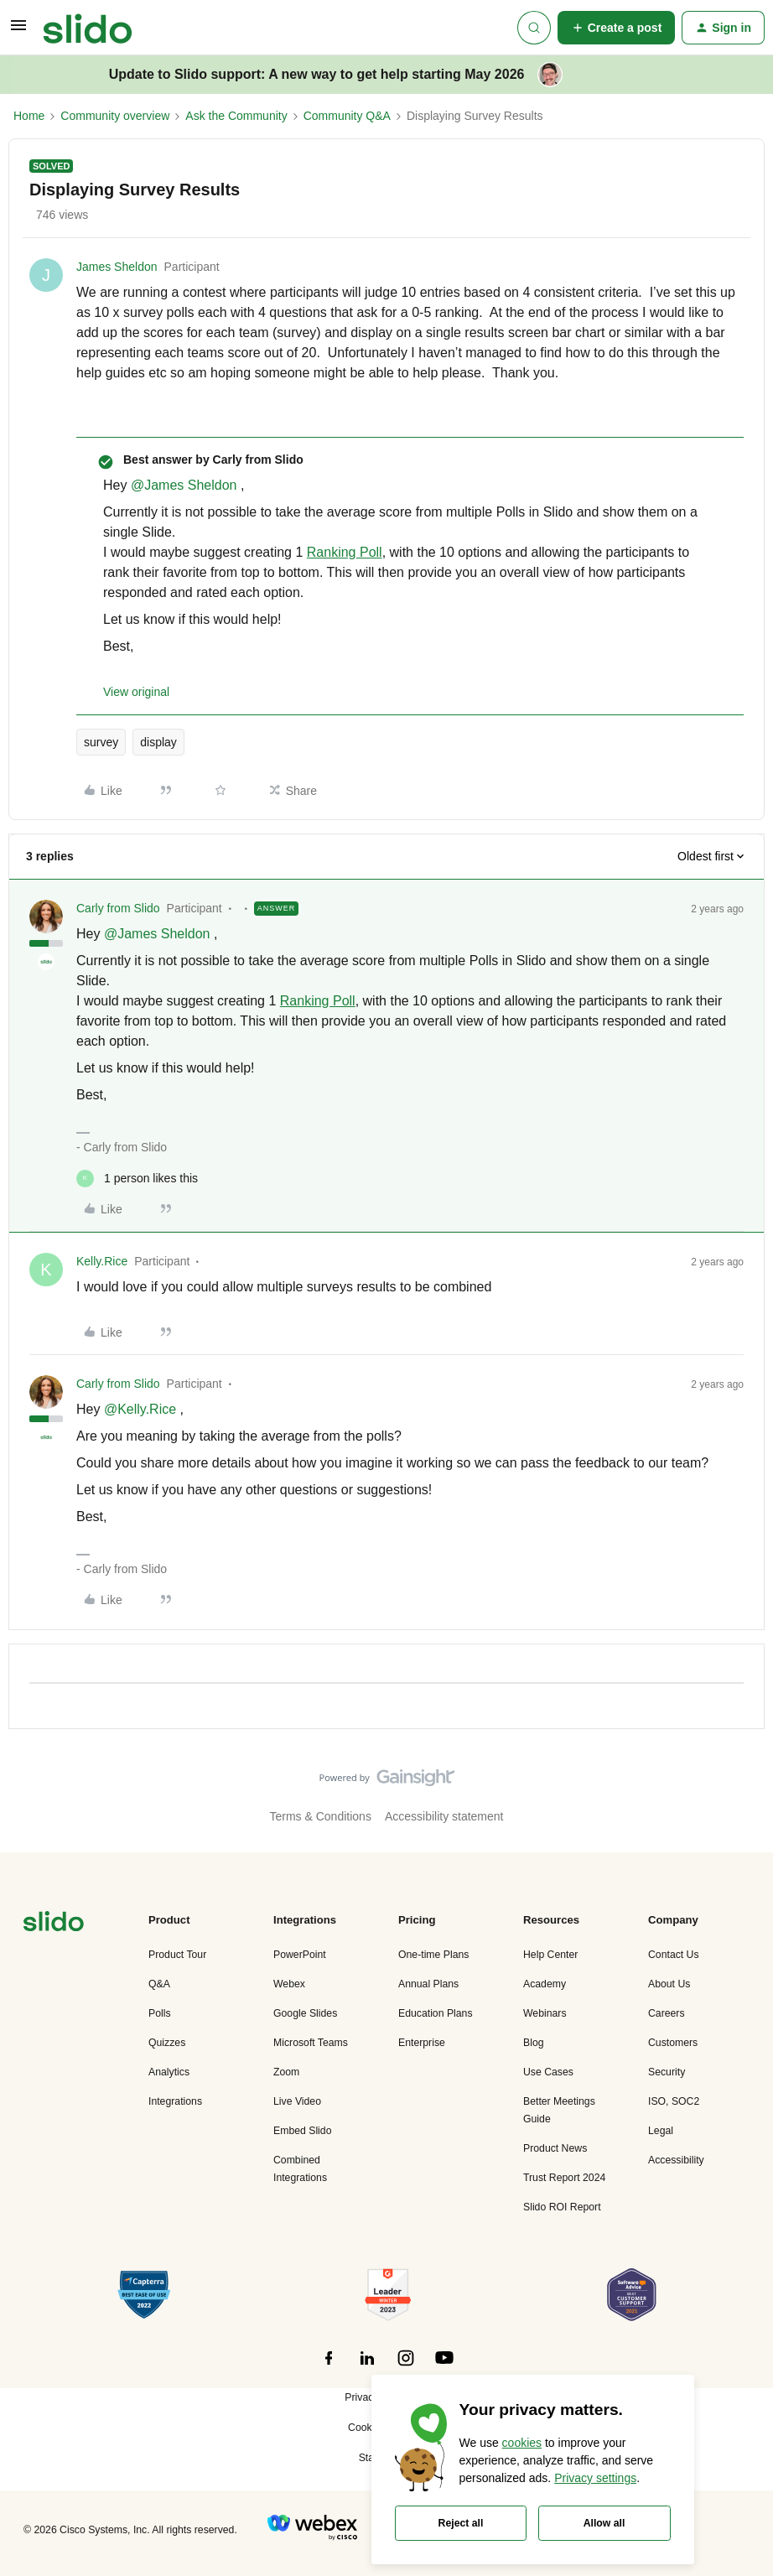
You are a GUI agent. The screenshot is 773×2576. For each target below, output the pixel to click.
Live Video (297, 2101)
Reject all (461, 2523)
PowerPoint (299, 1955)
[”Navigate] (53, 1924)
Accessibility (676, 2160)
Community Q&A (347, 115)
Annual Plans (428, 1984)
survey (101, 742)
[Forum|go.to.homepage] (87, 27)
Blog (533, 2043)
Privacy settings (595, 2478)
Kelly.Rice (101, 1261)
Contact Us (673, 1955)
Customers (673, 2043)
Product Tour (177, 1955)
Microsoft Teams (310, 2043)
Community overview (114, 115)
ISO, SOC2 (673, 2101)
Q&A (159, 1984)
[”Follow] (328, 2367)
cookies (522, 2442)
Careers (666, 2013)
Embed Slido (302, 2131)
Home (28, 115)
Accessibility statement (444, 1816)
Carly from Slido (118, 908)
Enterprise (421, 2043)
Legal (660, 2131)
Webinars (545, 2013)
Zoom (286, 2072)
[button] (18, 31)
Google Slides (305, 2013)
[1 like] (137, 1178)
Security (666, 2072)
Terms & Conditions (320, 1816)
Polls (159, 2013)
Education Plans (435, 2013)
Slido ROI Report (562, 2207)
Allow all (604, 2523)
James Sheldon (117, 266)
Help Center (550, 1955)
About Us (669, 1984)
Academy (544, 1984)
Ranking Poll (344, 552)
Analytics (168, 2072)
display (158, 742)
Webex (289, 1984)
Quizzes (166, 2043)
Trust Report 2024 (564, 2178)
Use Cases (548, 2072)
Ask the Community (236, 115)
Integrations (175, 2101)
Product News (555, 2148)
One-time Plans (433, 1955)
